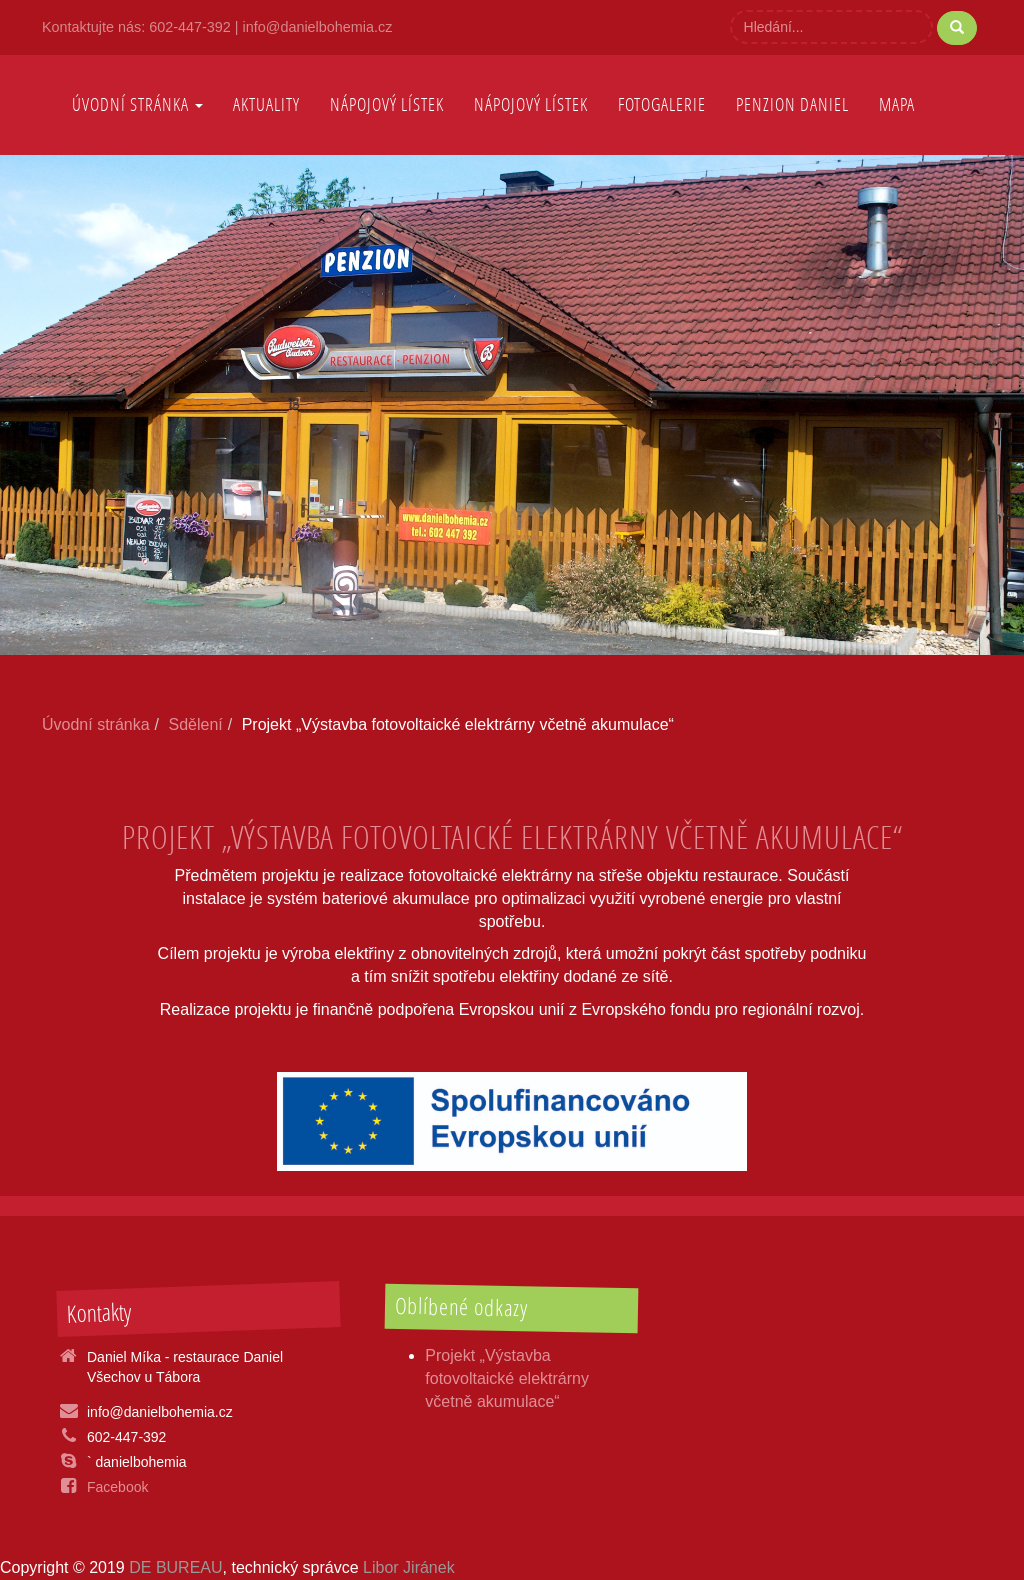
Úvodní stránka (137, 104)
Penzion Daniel (792, 104)
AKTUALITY (266, 104)
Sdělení (196, 724)
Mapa (897, 104)
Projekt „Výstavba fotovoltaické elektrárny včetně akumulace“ (507, 1378)
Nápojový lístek (531, 104)
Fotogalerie (662, 104)
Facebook (117, 1487)
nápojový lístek (387, 104)
